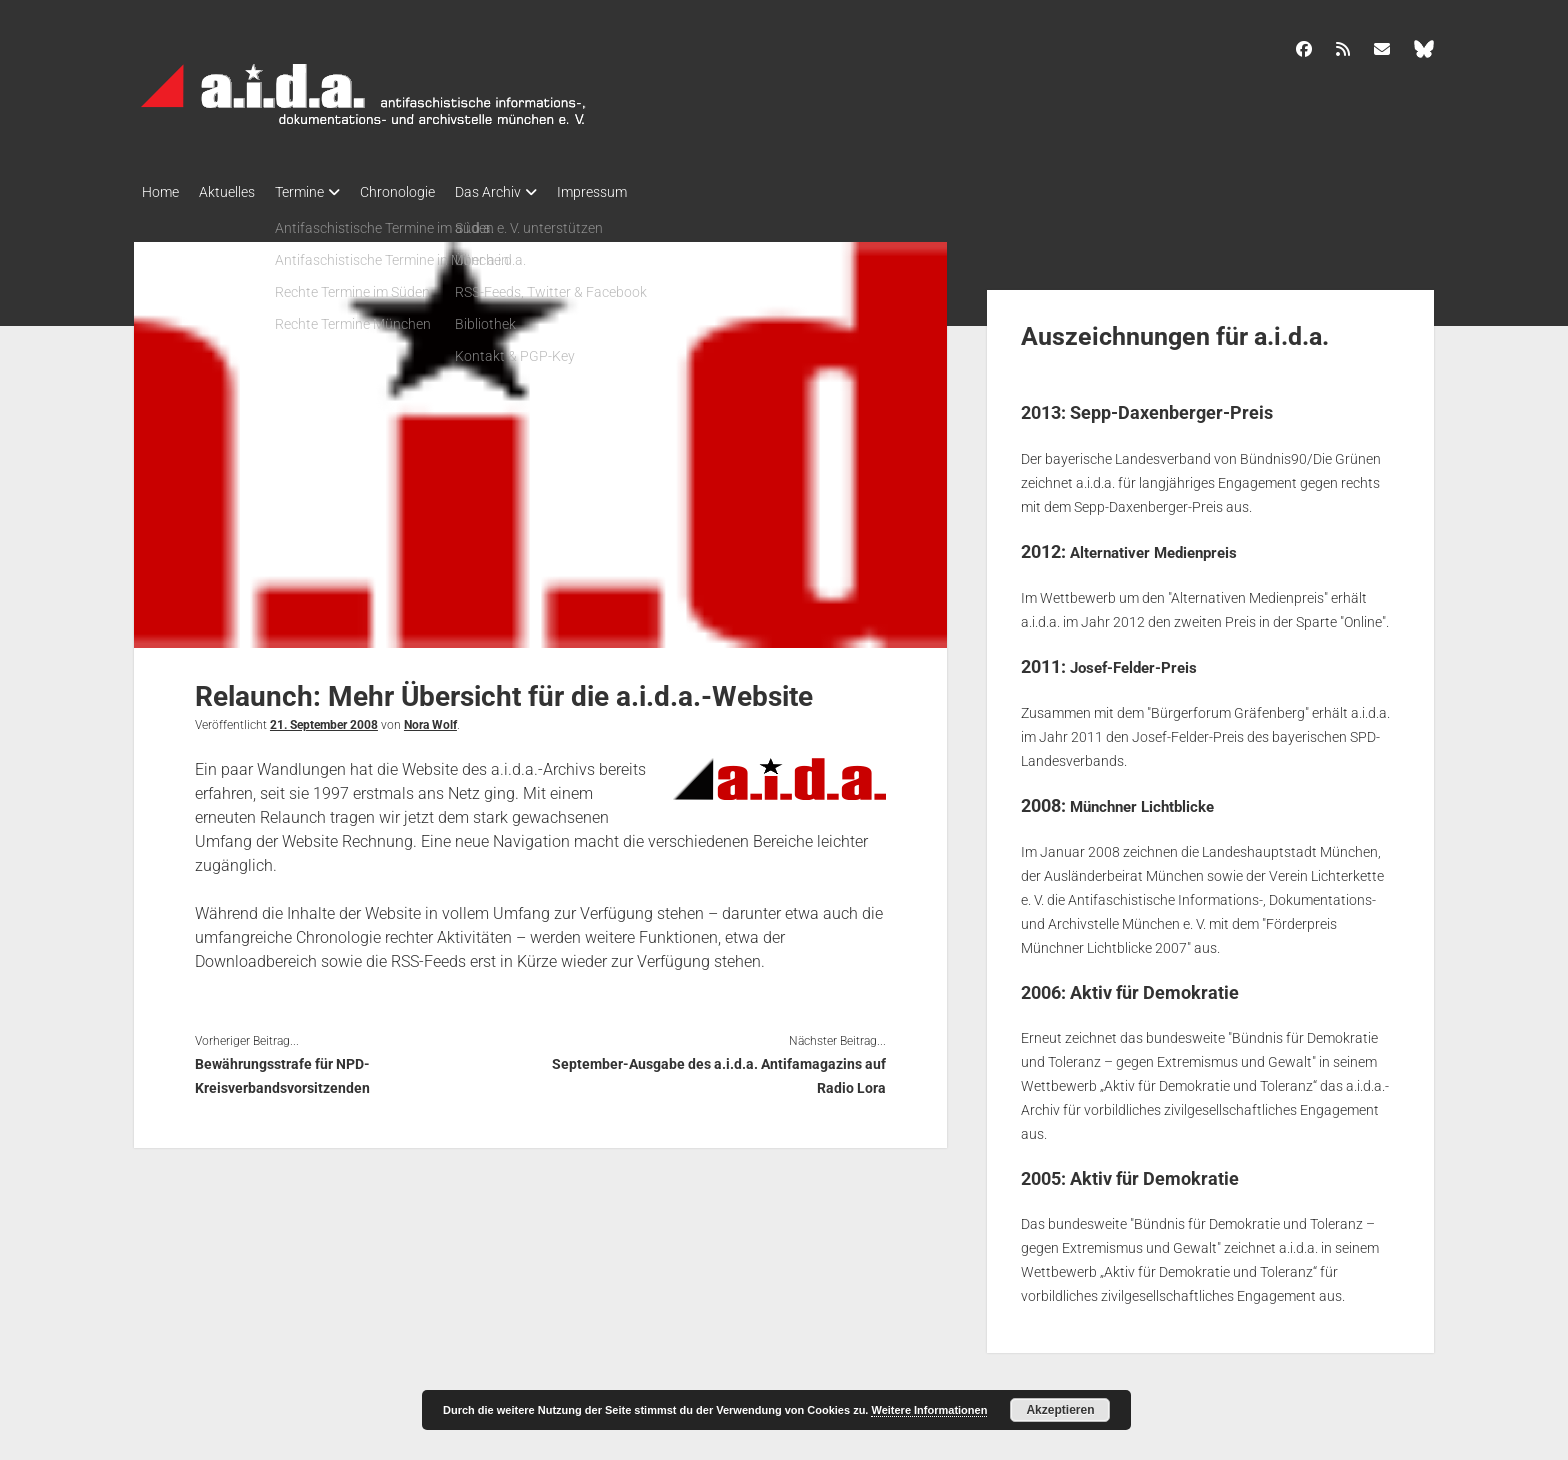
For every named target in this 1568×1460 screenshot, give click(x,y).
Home (160, 192)
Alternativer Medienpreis (1171, 545)
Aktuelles (237, 192)
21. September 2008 (324, 719)
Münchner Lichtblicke (1157, 798)
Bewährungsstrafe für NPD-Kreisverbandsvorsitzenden (282, 1070)
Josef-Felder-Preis (1147, 659)
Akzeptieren (1060, 1410)
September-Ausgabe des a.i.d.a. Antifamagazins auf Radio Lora (719, 1070)
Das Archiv (528, 192)
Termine (319, 192)
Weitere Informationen (929, 1410)
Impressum (642, 192)
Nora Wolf (430, 719)
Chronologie (427, 192)
